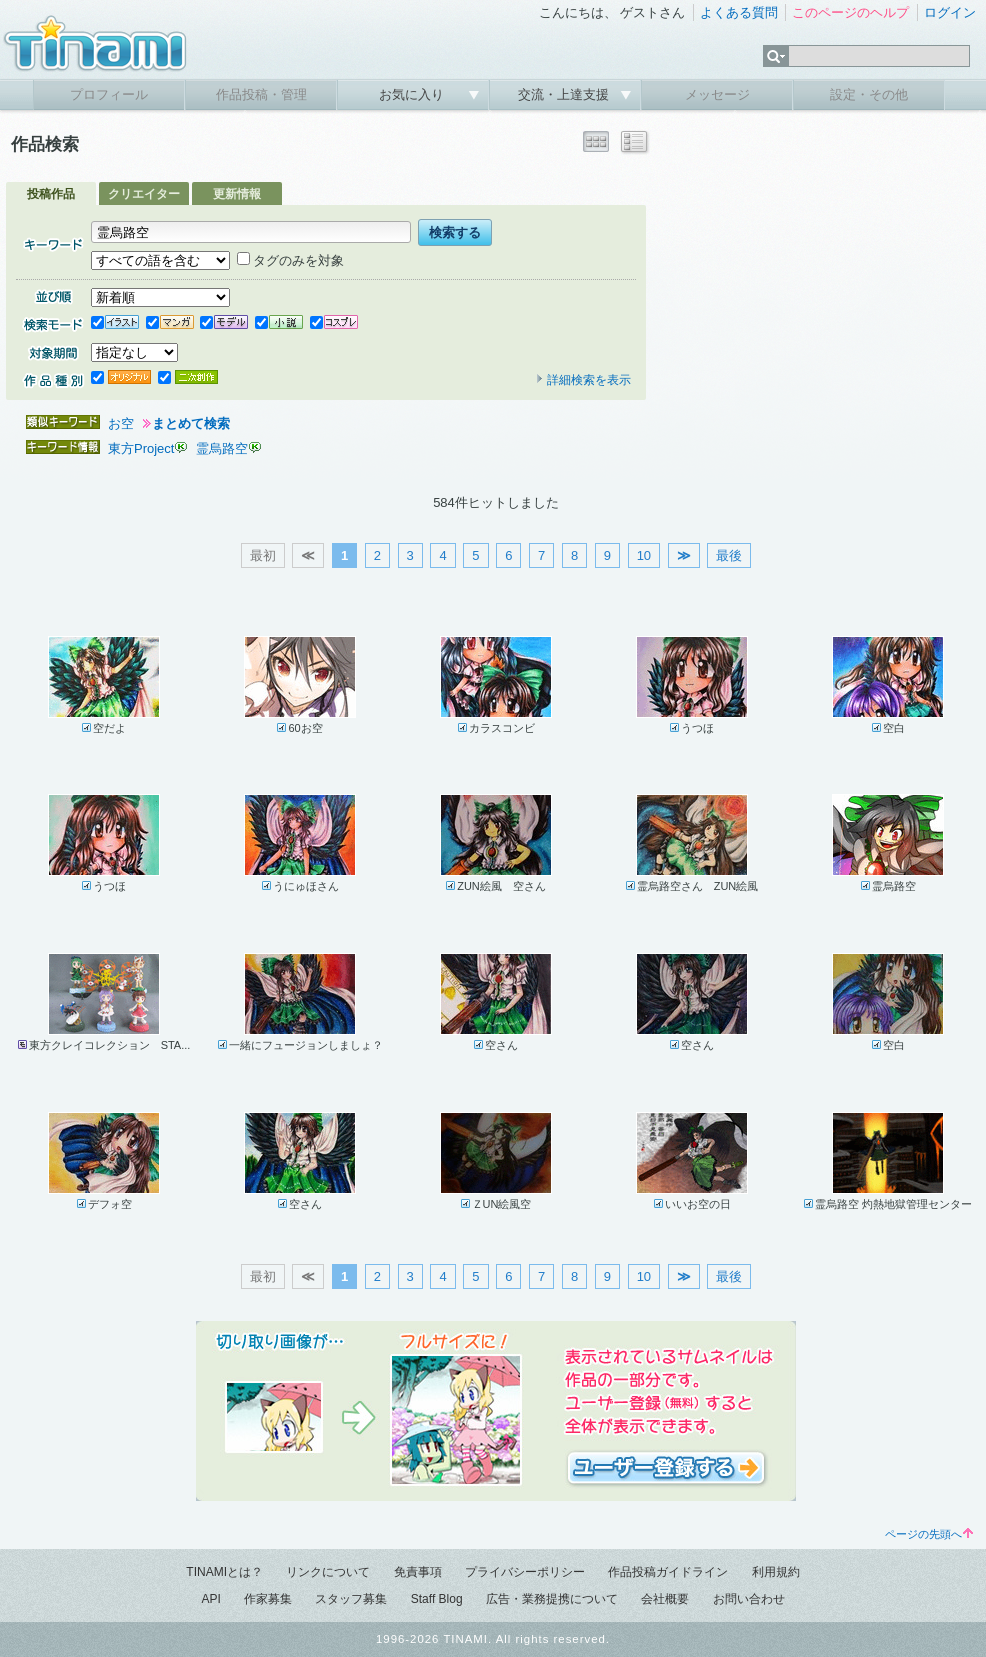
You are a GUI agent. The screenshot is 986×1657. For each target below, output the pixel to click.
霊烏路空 (222, 448)
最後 (729, 555)
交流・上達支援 (565, 94)
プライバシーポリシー (525, 1572)
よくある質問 (739, 12)
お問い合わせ (749, 1599)
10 (644, 555)
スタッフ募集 (351, 1599)
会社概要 (665, 1599)
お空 (121, 423)
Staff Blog (437, 1599)
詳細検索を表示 (583, 380)
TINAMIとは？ (224, 1572)
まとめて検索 (191, 423)
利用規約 (776, 1572)
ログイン (950, 12)
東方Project (141, 448)
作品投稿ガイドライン (668, 1572)
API (210, 1599)
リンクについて (328, 1572)
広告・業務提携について (552, 1599)
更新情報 (237, 194)
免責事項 (418, 1572)
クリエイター (144, 194)
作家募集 (268, 1599)
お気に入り (413, 94)
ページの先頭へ (929, 1534)
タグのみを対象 (290, 260)
